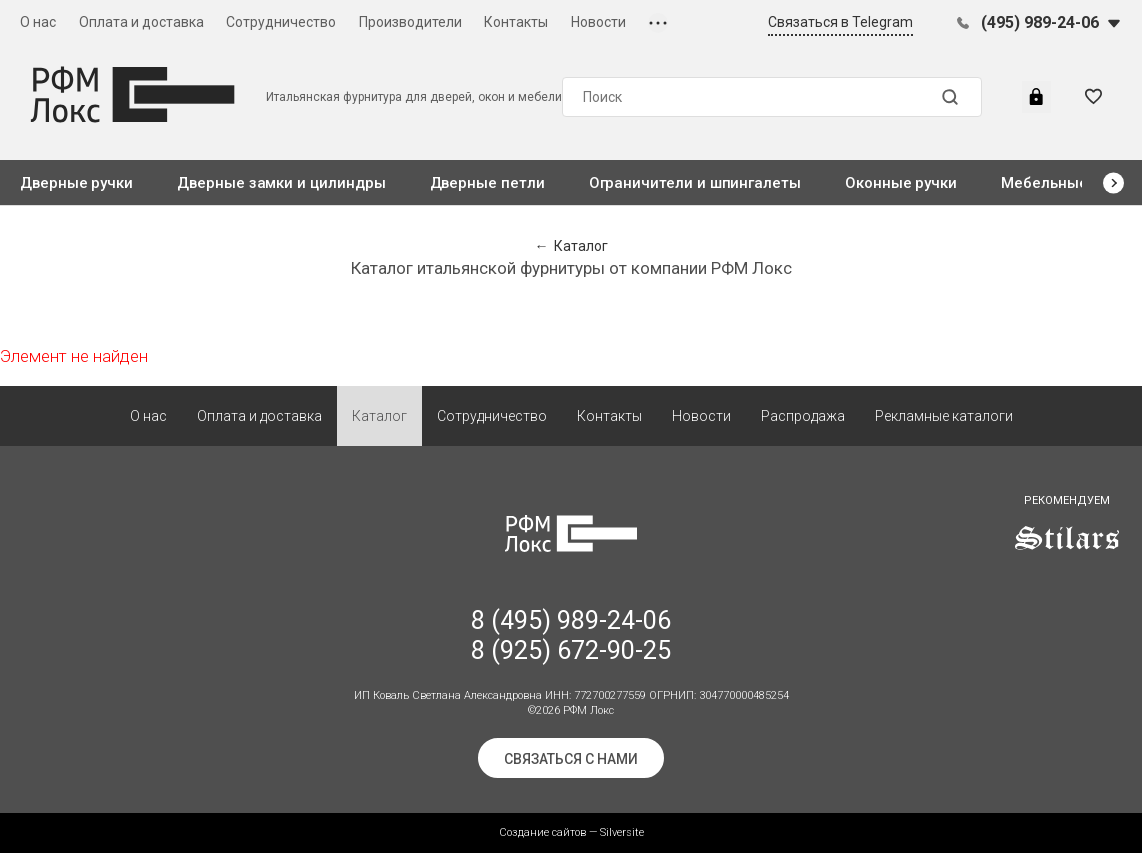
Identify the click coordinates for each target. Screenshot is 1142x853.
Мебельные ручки (1067, 183)
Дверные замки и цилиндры (281, 183)
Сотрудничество (281, 22)
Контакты (516, 22)
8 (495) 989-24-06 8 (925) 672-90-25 (571, 635)
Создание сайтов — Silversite (571, 832)
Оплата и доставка (141, 22)
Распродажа (803, 416)
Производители (410, 22)
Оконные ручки (901, 183)
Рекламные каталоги (944, 416)
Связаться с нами (571, 759)
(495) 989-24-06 (1040, 22)
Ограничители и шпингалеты (695, 183)
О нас (38, 22)
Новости (598, 22)
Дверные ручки (76, 183)
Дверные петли (487, 183)
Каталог (379, 416)
